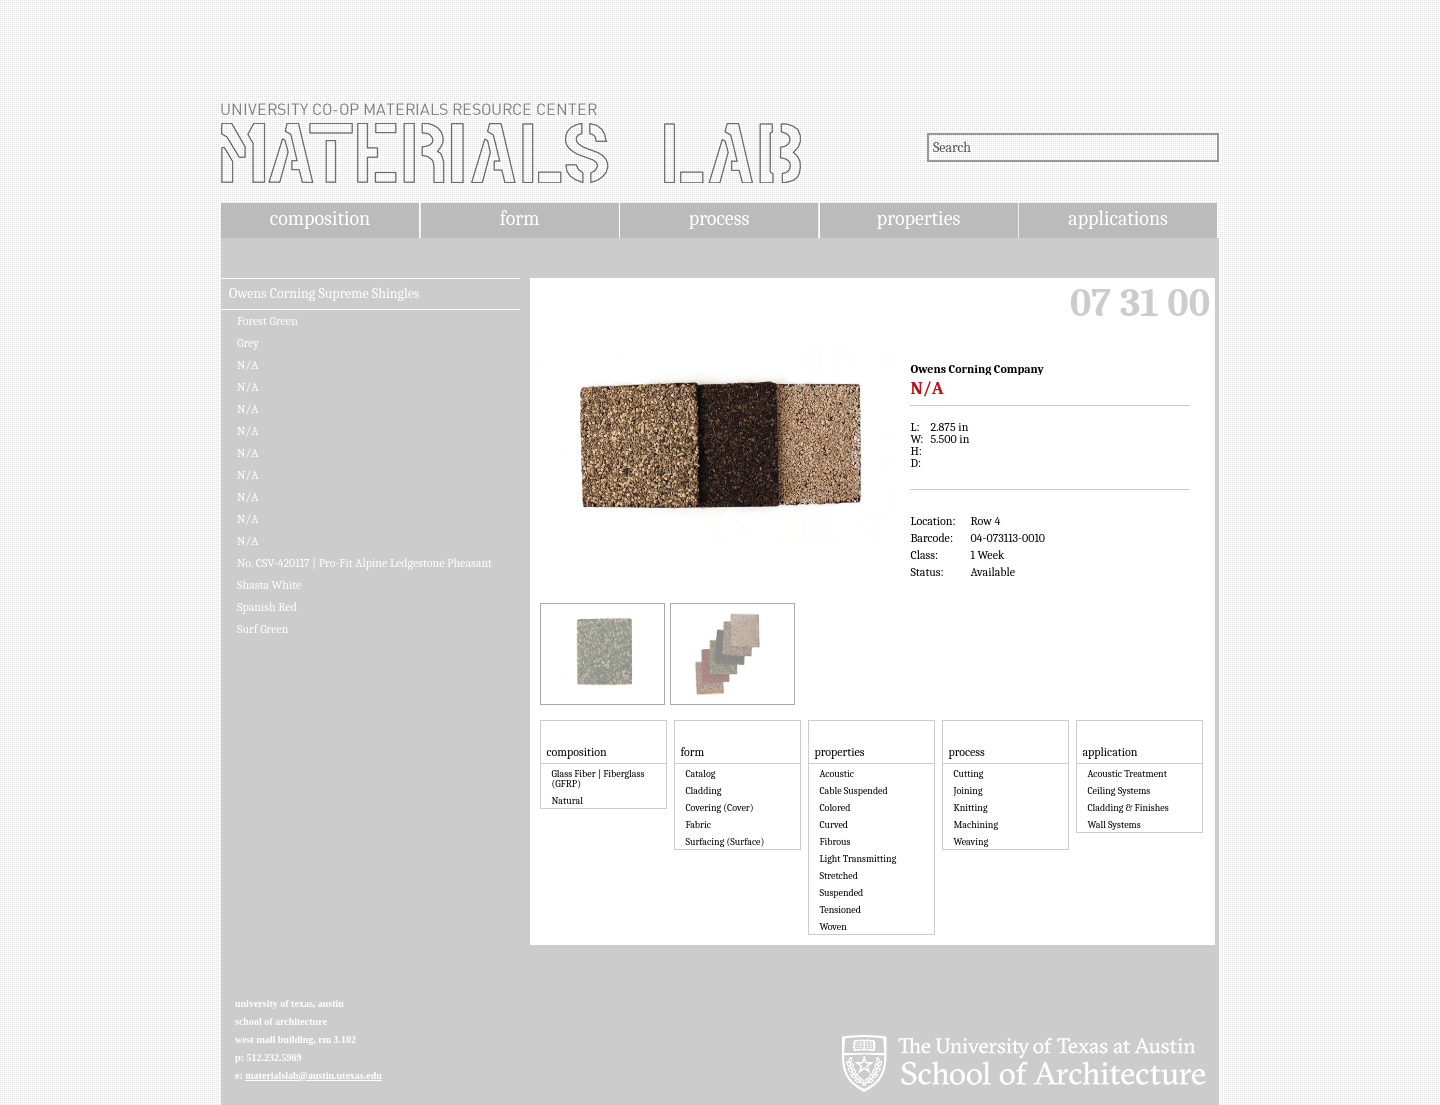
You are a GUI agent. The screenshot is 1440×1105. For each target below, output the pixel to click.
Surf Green (262, 629)
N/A (247, 365)
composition (320, 218)
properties (918, 218)
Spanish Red (267, 607)
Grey (248, 343)
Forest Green (267, 321)
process (719, 218)
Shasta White (269, 585)
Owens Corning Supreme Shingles (324, 294)
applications (1118, 218)
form (520, 218)
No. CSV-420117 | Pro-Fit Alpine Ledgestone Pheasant (364, 563)
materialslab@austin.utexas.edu (313, 1075)
